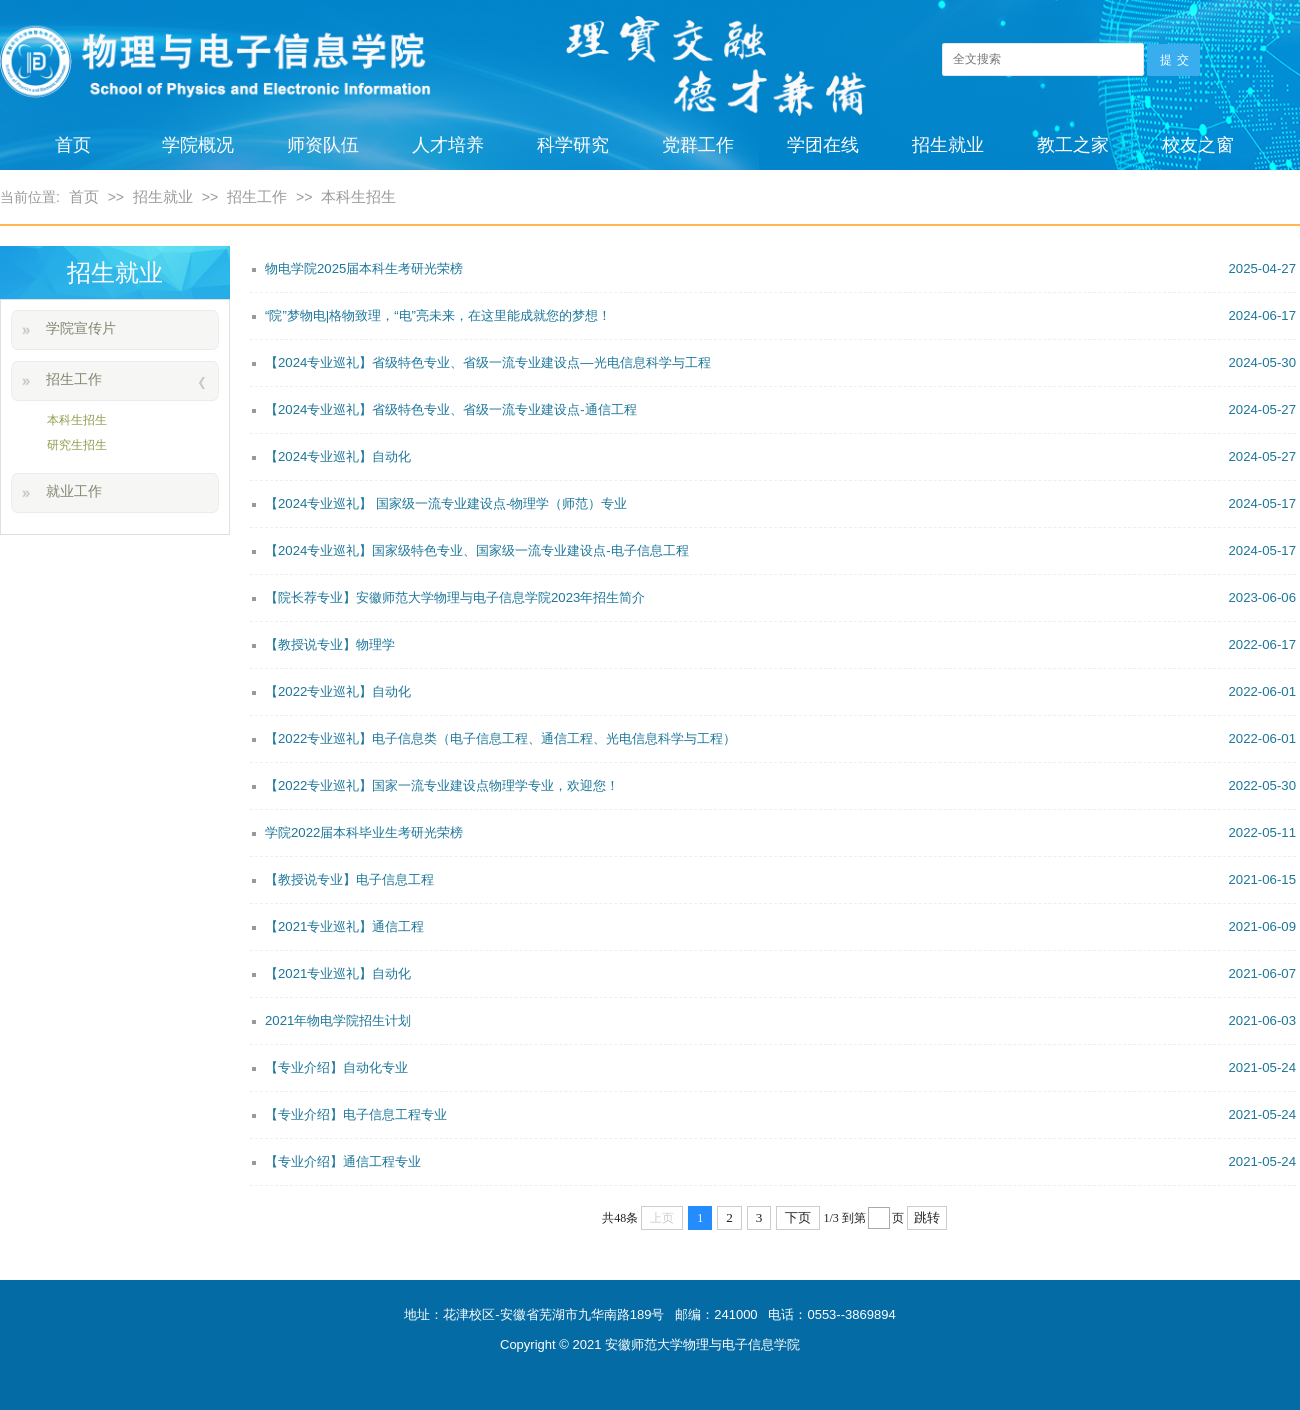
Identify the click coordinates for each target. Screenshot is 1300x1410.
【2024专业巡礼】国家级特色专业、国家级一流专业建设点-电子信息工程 (780, 551)
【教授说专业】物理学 (780, 645)
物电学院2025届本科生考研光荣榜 (780, 269)
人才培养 (448, 145)
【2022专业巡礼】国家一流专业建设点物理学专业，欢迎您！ (780, 786)
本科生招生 (358, 196)
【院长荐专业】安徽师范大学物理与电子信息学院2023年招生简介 (780, 598)
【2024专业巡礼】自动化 (780, 457)
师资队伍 (323, 145)
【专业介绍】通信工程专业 (780, 1162)
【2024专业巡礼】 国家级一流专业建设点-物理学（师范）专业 (780, 504)
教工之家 (1073, 145)
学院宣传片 (81, 328)
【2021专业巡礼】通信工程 (780, 927)
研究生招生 (77, 445)
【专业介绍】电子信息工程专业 (780, 1115)
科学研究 (573, 145)
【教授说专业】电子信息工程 (780, 880)
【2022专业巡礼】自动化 (780, 692)
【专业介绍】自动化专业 (780, 1068)
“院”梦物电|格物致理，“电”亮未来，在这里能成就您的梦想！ (780, 316)
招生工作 (257, 196)
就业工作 (74, 491)
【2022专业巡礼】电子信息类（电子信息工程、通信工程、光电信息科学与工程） (780, 739)
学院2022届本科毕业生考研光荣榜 (780, 833)
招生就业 (948, 145)
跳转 (927, 1217)
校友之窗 (1198, 145)
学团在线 (823, 145)
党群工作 (698, 145)
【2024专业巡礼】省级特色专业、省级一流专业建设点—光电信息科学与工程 (780, 363)
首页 (73, 145)
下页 (798, 1217)
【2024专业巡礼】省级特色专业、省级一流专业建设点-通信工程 (780, 410)
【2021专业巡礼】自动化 (780, 974)
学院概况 (198, 145)
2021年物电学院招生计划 (780, 1021)
